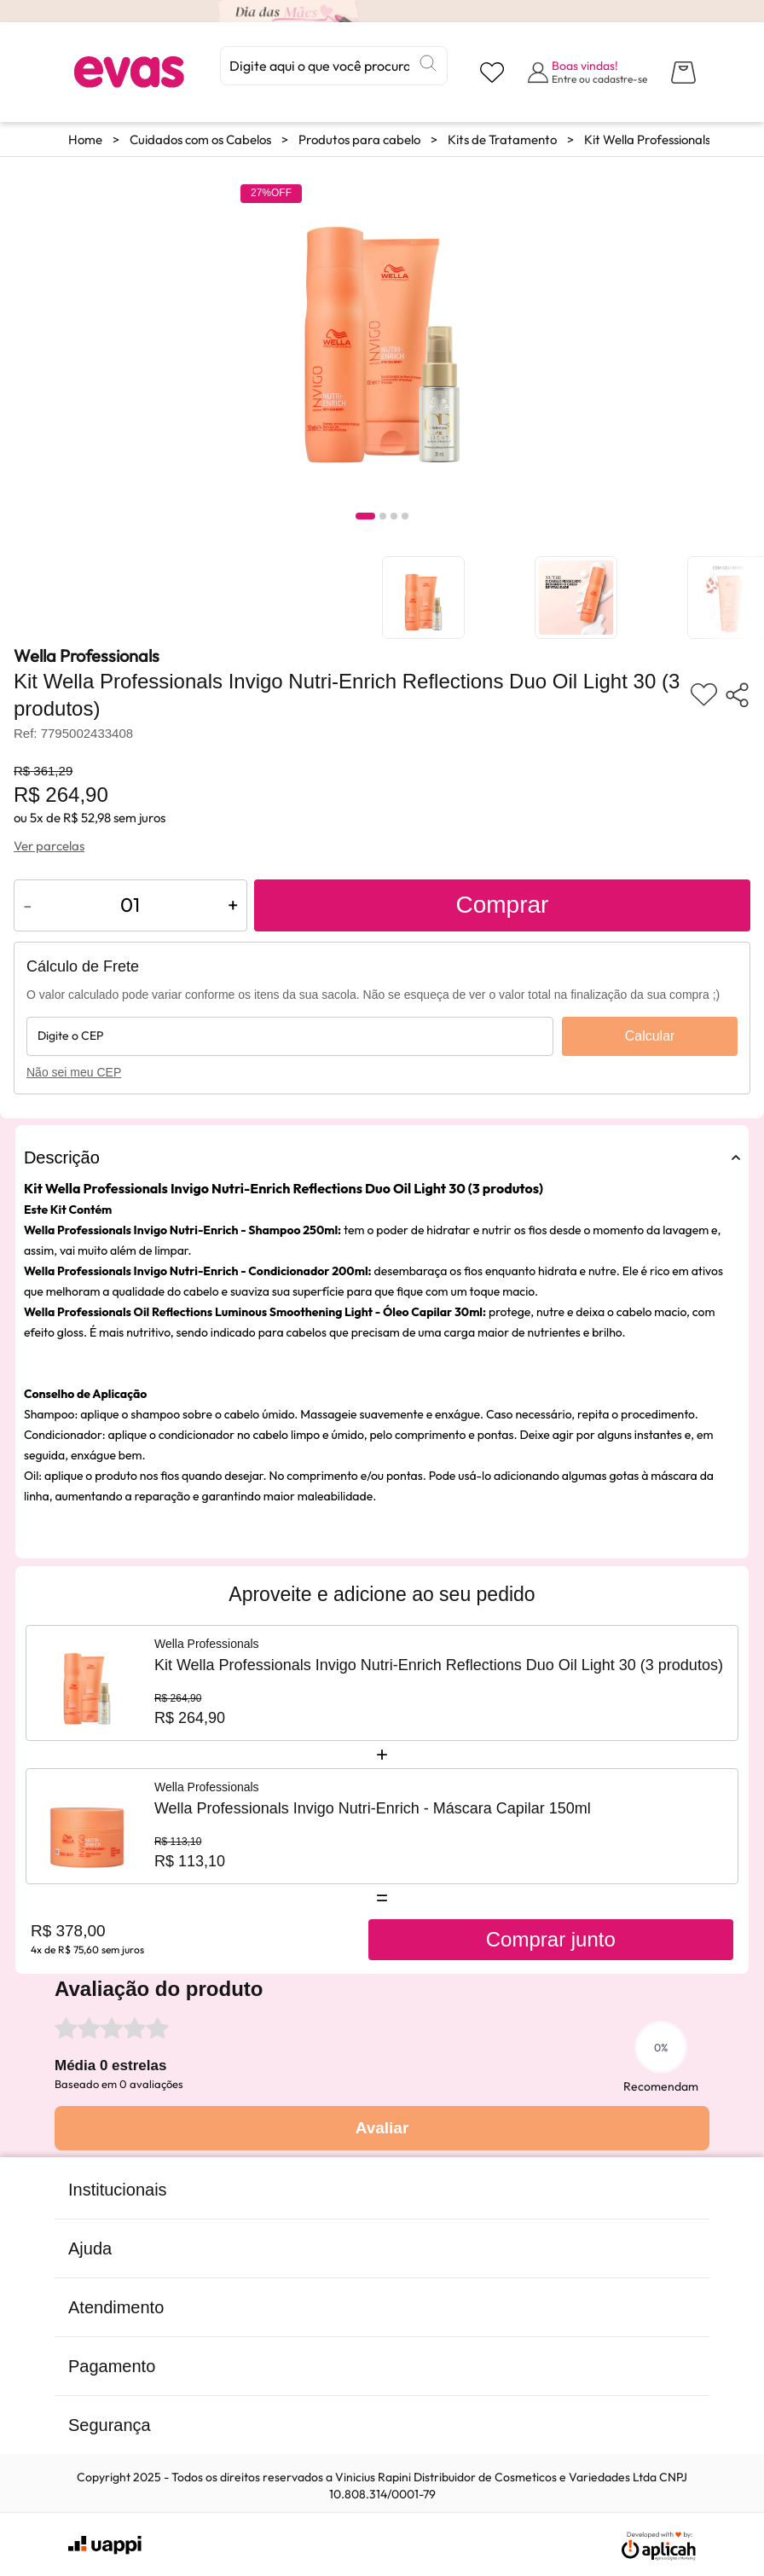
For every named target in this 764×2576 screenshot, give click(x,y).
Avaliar (382, 2128)
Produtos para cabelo (359, 139)
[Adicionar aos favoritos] (704, 695)
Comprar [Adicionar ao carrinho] (501, 904)
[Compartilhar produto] (737, 695)
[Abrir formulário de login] (587, 72)
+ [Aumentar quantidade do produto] (233, 904)
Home (85, 139)
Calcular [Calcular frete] (650, 1036)
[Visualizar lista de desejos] (492, 72)
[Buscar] (428, 63)
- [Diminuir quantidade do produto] (27, 904)
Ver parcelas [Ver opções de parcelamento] (49, 846)
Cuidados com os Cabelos (200, 139)
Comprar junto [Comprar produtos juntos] (551, 1939)
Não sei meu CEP (73, 1072)
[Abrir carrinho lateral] (683, 72)
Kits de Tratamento (502, 139)
